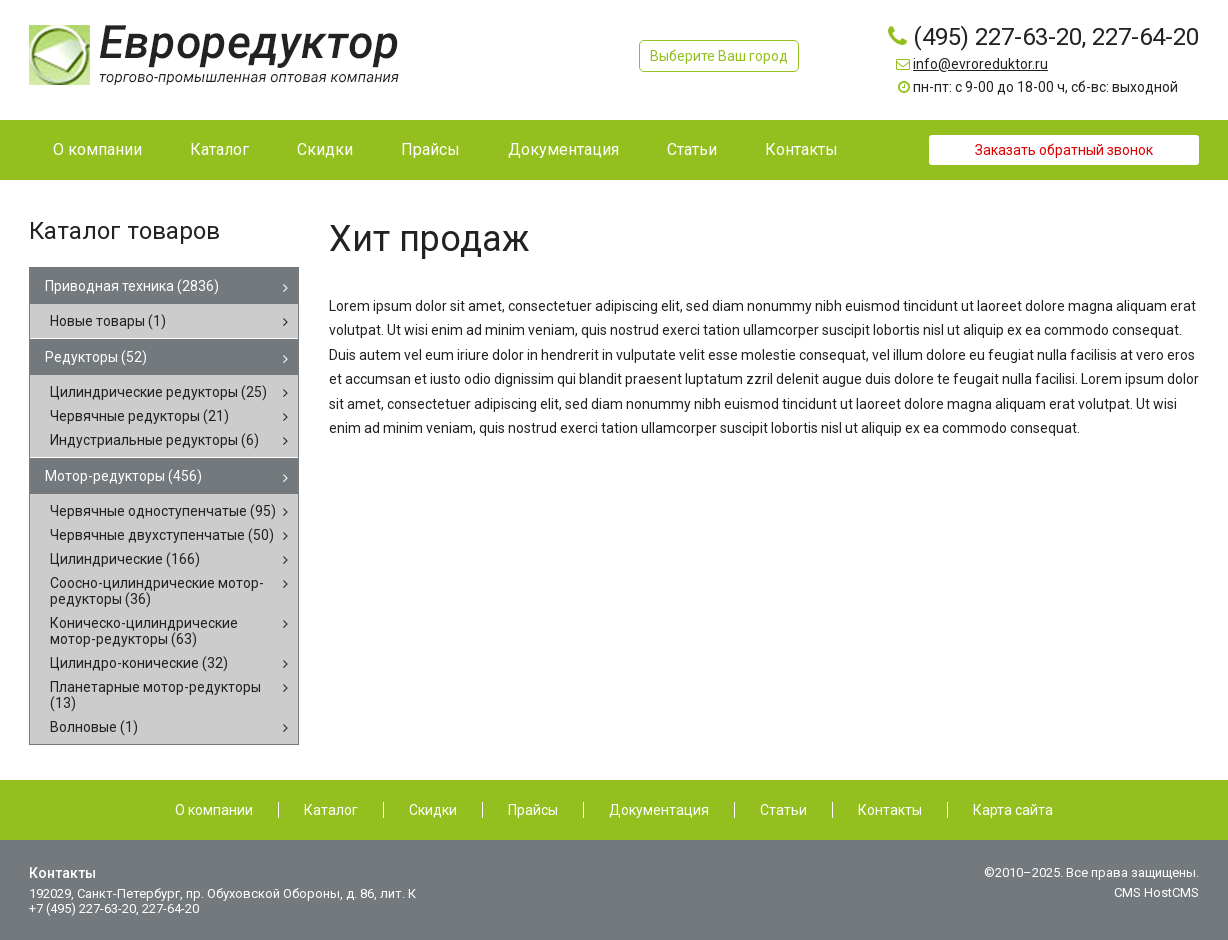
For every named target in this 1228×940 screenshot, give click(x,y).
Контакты (890, 810)
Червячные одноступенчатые (163, 511)
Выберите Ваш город (719, 56)
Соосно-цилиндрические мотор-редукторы (157, 591)
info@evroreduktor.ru (980, 64)
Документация (659, 810)
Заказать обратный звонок (1064, 150)
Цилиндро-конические (139, 663)
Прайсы (533, 810)
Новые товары (108, 321)
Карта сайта (1013, 810)
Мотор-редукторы (123, 476)
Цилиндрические (125, 559)
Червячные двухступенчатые (162, 535)
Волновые (94, 727)
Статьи (783, 810)
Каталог (331, 810)
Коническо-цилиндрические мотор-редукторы (144, 631)
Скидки (433, 810)
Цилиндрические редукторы (158, 392)
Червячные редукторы (139, 416)
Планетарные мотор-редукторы (155, 695)
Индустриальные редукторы (154, 440)
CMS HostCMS (1156, 892)
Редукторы (96, 357)
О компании (214, 810)
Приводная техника (132, 286)
